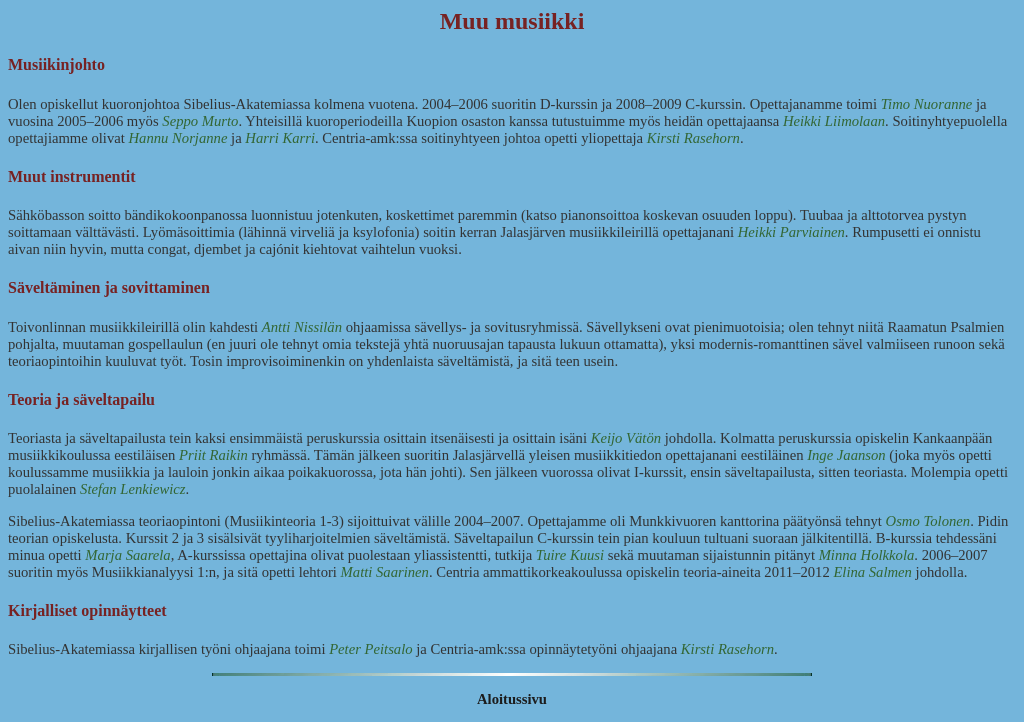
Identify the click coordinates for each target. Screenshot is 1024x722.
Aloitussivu (512, 699)
